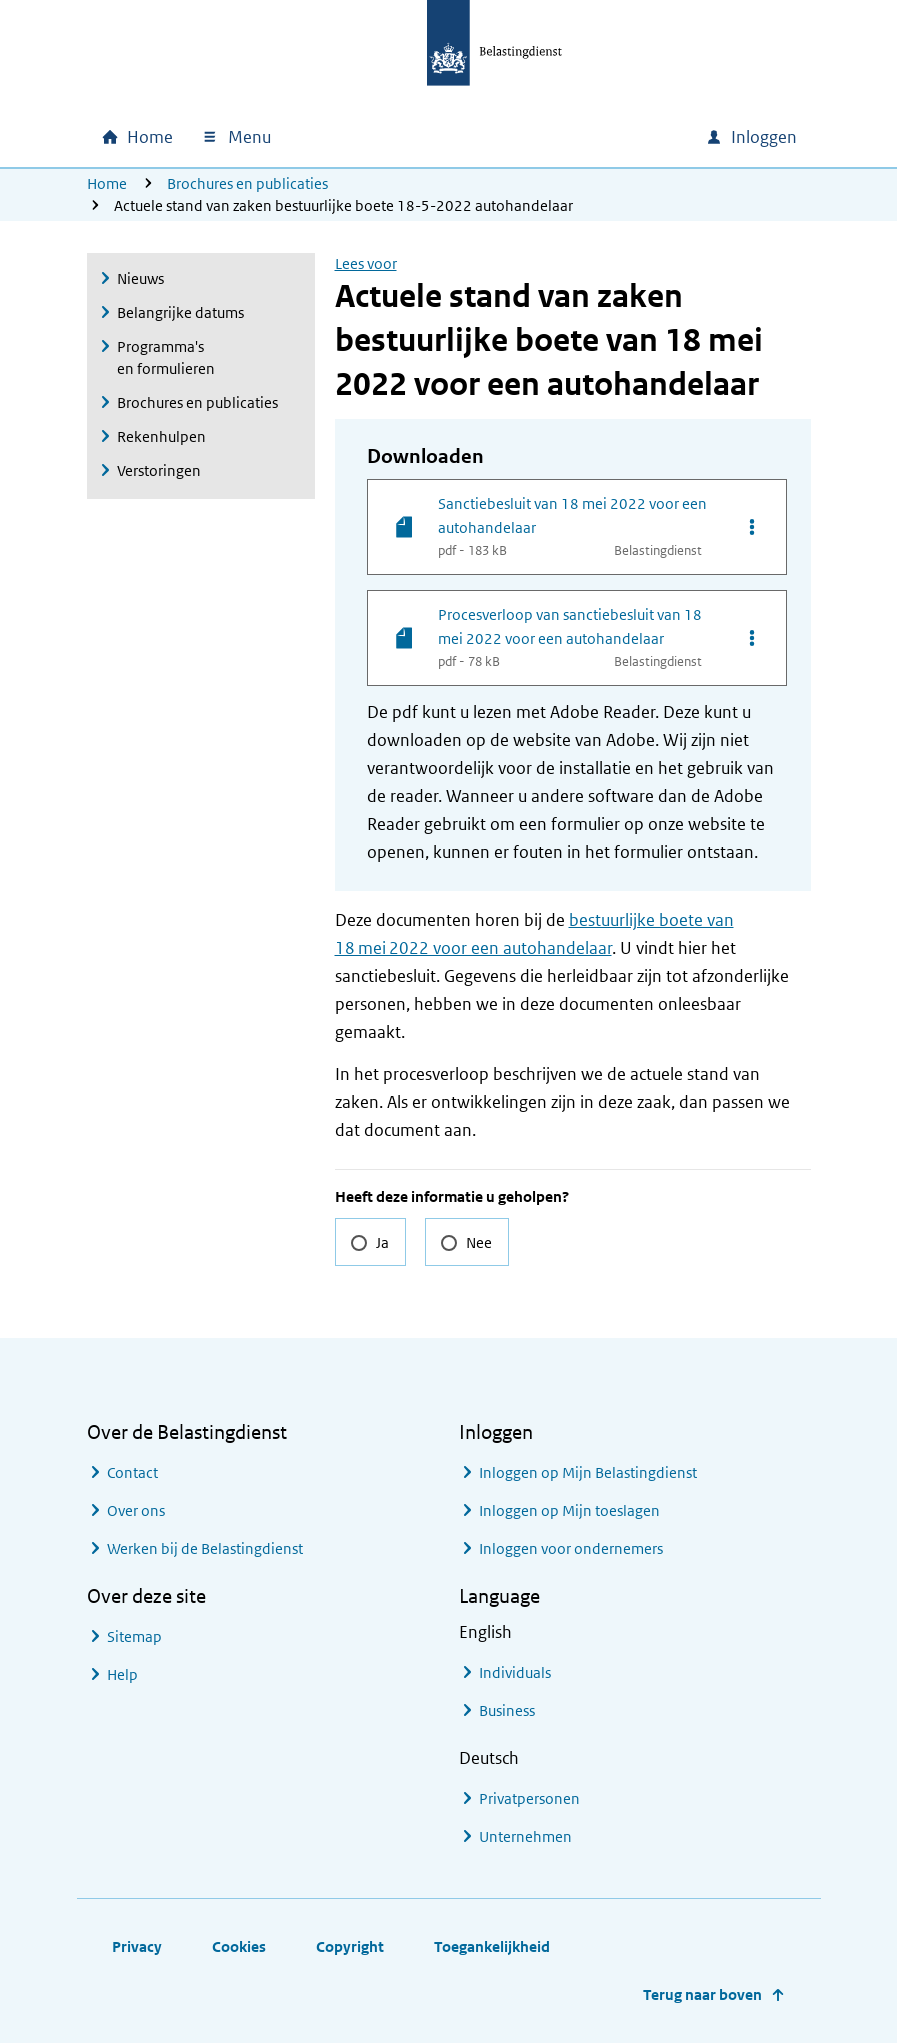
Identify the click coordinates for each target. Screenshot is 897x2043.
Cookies (239, 1946)
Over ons (136, 1510)
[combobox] (519, 137)
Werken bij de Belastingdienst (205, 1548)
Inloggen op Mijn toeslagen (569, 1510)
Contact (132, 1472)
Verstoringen (159, 470)
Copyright (350, 1946)
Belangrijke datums (180, 312)
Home (107, 183)
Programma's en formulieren (166, 357)
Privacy (137, 1946)
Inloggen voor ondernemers (571, 1548)
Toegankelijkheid (492, 1946)
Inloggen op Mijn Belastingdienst (588, 1472)
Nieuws (140, 278)
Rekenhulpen (161, 436)
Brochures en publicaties (247, 183)
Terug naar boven (702, 1994)
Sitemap (134, 1636)
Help (122, 1674)
